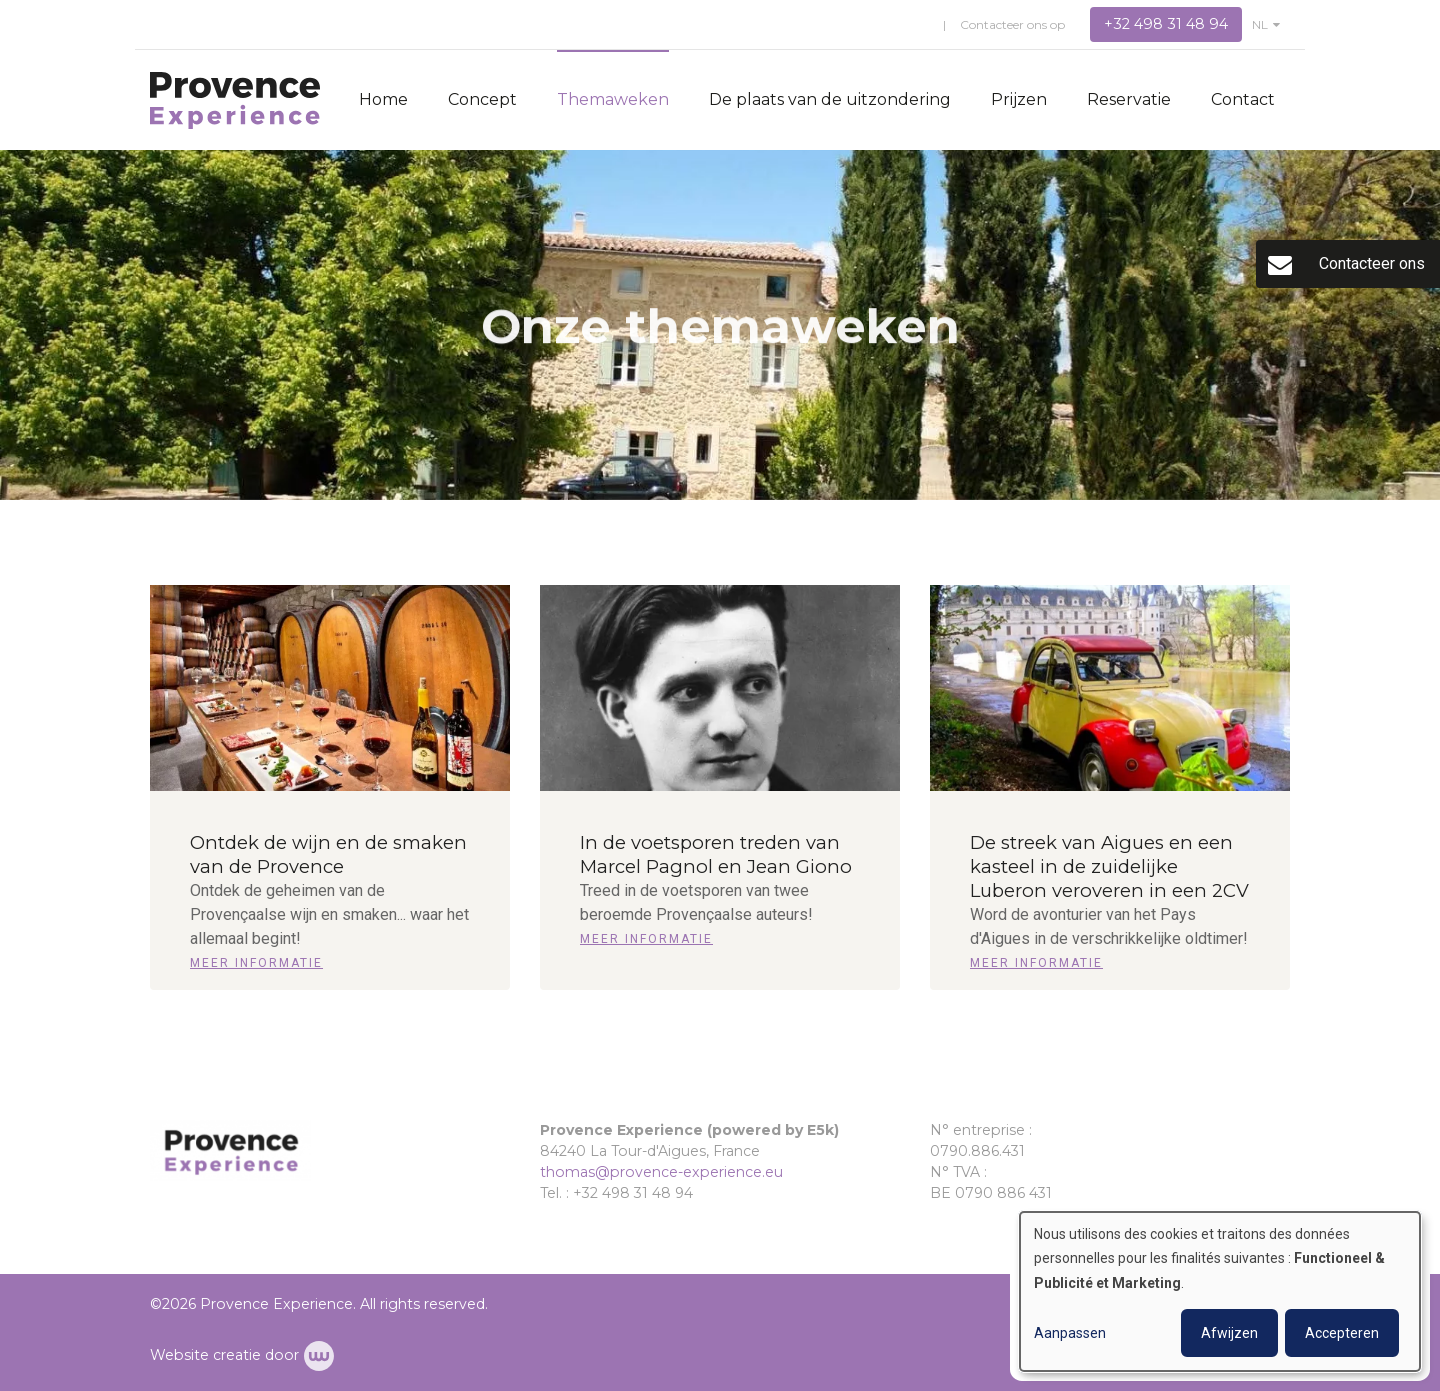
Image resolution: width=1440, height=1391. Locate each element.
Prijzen (1019, 99)
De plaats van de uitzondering (830, 99)
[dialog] (1220, 1291)
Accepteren (1342, 1333)
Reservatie (1129, 99)
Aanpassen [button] (1070, 1333)
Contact (1243, 99)
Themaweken (613, 99)
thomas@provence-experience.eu (661, 1172)
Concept (482, 99)
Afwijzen (1229, 1333)
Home (383, 99)
